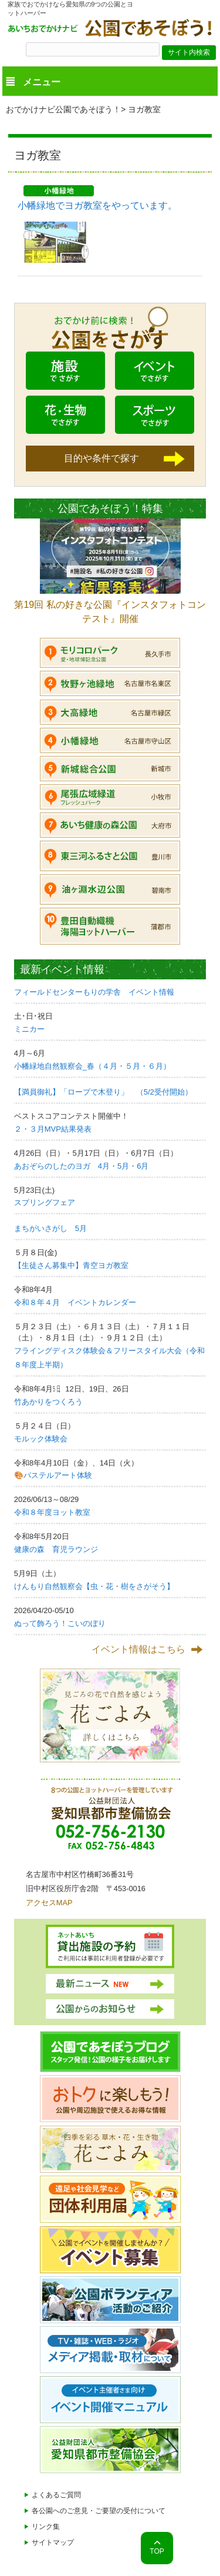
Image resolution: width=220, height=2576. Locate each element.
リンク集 (46, 2527)
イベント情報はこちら (138, 1649)
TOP (157, 2551)
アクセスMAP (49, 1902)
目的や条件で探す (101, 458)
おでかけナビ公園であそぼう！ (63, 109)
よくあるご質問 (56, 2495)
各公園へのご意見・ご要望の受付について (98, 2511)
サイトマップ (53, 2542)
